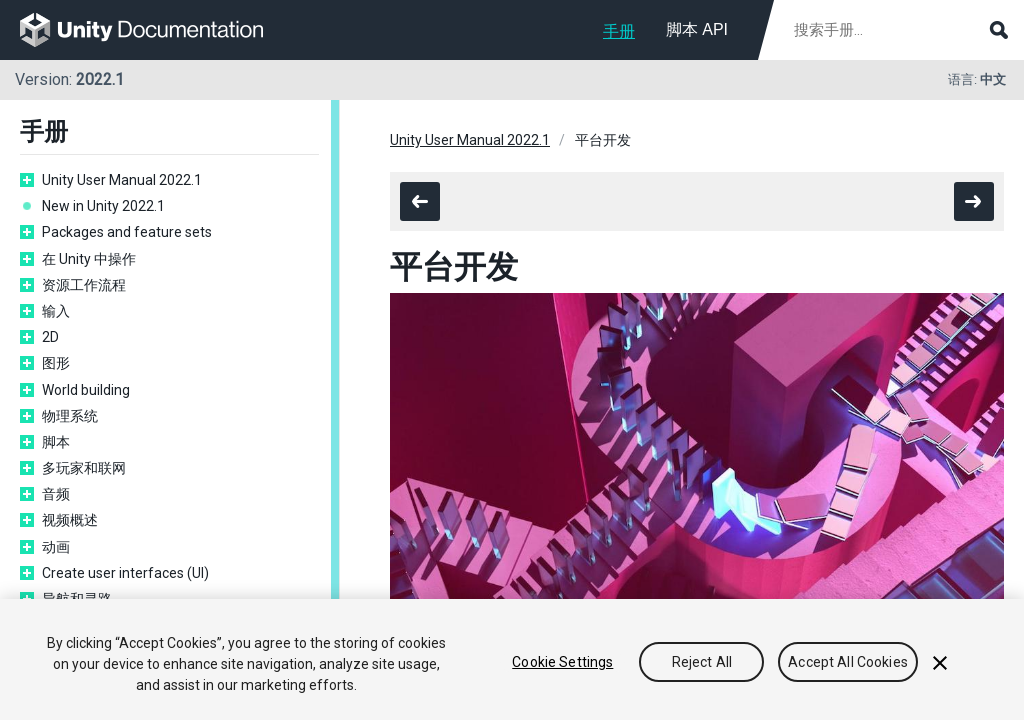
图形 (56, 363)
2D (50, 337)
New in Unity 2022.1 (103, 206)
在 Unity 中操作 (89, 259)
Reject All (702, 663)
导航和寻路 (77, 599)
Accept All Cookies (848, 663)
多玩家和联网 (84, 468)
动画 (56, 547)
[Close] (940, 664)
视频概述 (70, 520)
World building (86, 390)
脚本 (56, 442)
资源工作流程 (84, 285)
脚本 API (697, 29)
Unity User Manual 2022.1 (122, 180)
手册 (619, 31)
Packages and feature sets (127, 232)
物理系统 (70, 416)
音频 (56, 494)
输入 (56, 311)
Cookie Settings (562, 663)
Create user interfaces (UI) (125, 573)
